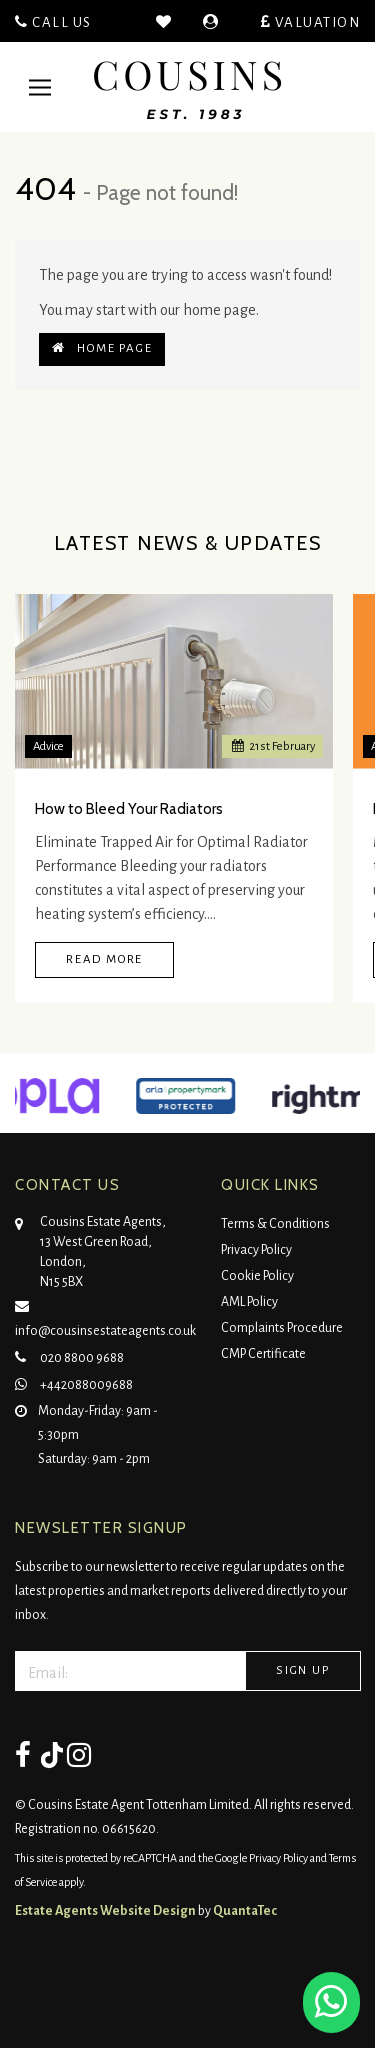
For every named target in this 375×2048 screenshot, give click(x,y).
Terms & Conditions (275, 1224)
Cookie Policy (257, 1276)
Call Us (53, 22)
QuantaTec (245, 1911)
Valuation (311, 22)
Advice (48, 746)
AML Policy (249, 1302)
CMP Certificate (263, 1354)
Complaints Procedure (282, 1328)
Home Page (102, 348)
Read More (104, 959)
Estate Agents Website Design (105, 1911)
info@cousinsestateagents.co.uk (105, 1316)
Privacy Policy (256, 1250)
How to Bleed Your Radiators (129, 809)
